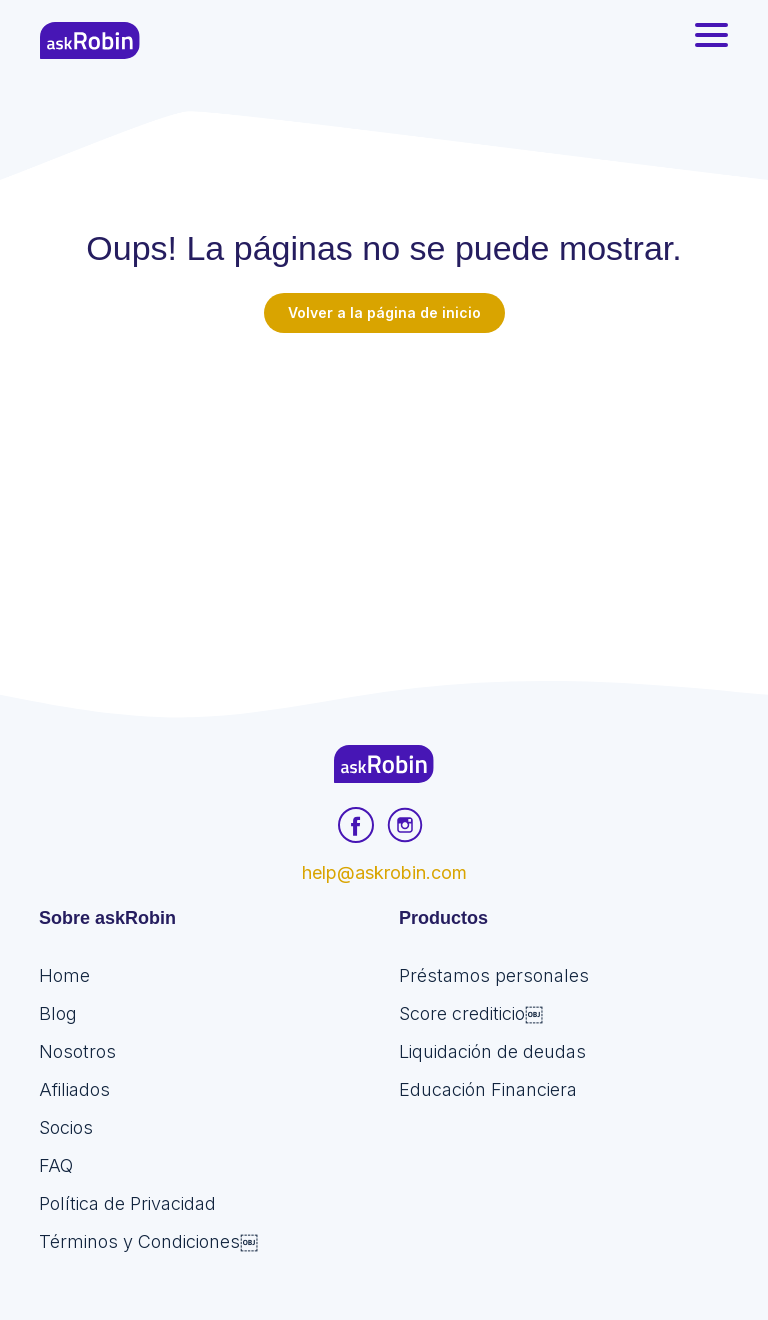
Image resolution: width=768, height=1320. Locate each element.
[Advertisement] (384, 483)
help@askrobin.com (384, 872)
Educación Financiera (488, 1089)
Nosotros (77, 1051)
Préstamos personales (494, 975)
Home (64, 975)
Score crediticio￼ (471, 1013)
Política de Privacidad (127, 1203)
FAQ (56, 1165)
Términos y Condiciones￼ (148, 1241)
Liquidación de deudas (492, 1051)
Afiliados (74, 1089)
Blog (58, 1013)
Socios (66, 1127)
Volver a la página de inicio (384, 312)
